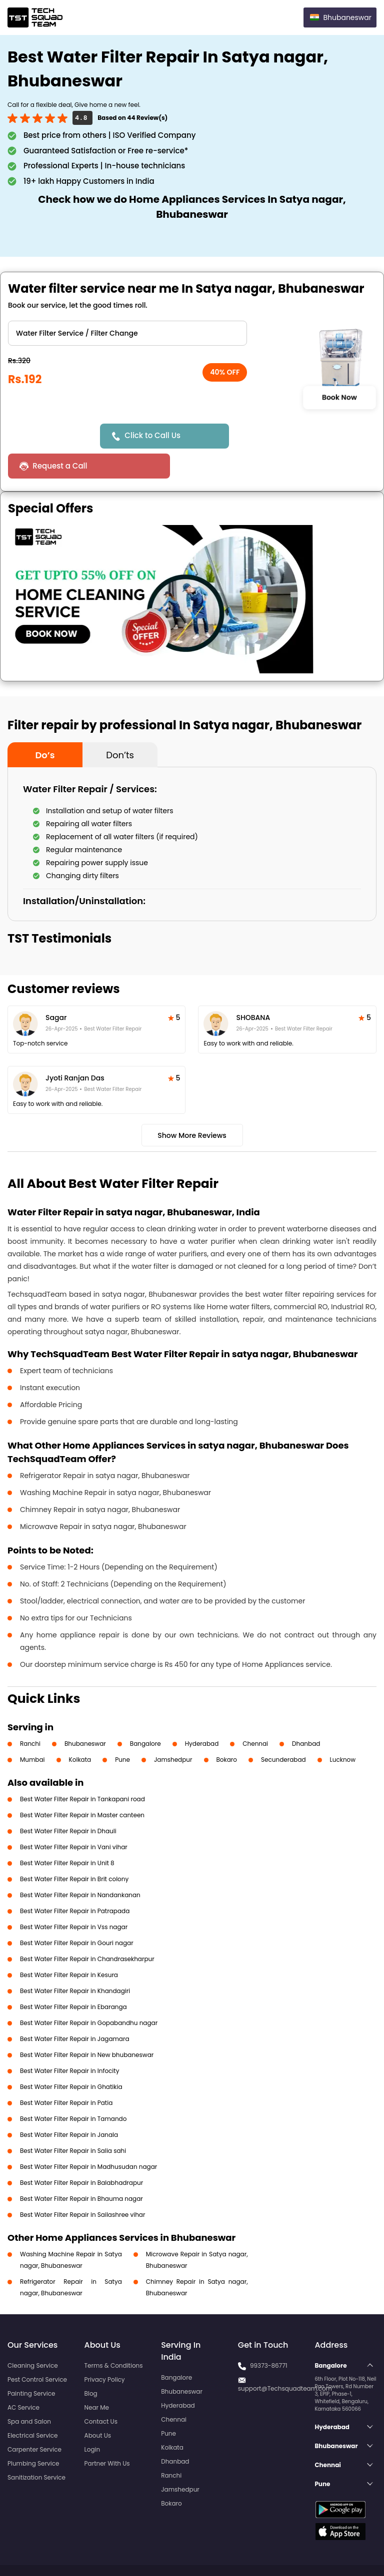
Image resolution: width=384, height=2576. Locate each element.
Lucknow (343, 1729)
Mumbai (32, 1729)
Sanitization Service (37, 2447)
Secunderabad (283, 1729)
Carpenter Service (35, 2419)
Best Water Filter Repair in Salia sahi (73, 2120)
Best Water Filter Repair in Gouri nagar (77, 1913)
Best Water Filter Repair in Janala (69, 2104)
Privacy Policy (104, 2349)
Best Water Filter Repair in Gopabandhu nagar (89, 1993)
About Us (98, 2405)
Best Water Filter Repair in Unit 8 (67, 1833)
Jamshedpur (173, 1729)
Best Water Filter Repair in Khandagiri (75, 1961)
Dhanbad (306, 1713)
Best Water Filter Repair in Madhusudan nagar (88, 2136)
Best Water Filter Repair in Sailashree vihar (82, 2184)
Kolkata (80, 1729)
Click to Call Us (154, 435)
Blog (91, 2363)
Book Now (339, 397)
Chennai (255, 1713)
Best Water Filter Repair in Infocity (69, 2041)
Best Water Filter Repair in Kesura (69, 1945)
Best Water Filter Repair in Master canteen (82, 1785)
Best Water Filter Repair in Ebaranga (73, 1977)
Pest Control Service (37, 2349)
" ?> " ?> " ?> (127, 333)
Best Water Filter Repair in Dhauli (68, 1801)
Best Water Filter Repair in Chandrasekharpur (87, 1929)
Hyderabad (202, 1713)
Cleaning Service (33, 2335)
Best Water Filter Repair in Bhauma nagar (81, 2168)
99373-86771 (269, 2335)
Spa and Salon (29, 2391)
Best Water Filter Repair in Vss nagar (74, 1897)
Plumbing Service (33, 2433)
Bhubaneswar (85, 1713)
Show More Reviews (192, 1105)
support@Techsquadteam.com (285, 2358)
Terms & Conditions (113, 2335)
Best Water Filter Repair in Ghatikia (71, 2057)
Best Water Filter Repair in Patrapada (75, 1881)
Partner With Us (107, 2433)
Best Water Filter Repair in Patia (66, 2072)
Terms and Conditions (338, 2550)
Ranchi (30, 1713)
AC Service (24, 2377)
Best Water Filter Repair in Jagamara (75, 2009)
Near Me (96, 2377)
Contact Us (101, 2391)
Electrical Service (33, 2405)
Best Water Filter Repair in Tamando (73, 2088)
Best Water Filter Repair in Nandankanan (80, 1865)
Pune (122, 1729)
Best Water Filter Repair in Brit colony (74, 1849)
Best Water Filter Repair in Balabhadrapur (81, 2152)
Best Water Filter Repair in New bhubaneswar (87, 2025)
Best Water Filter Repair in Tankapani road (82, 1769)
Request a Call (273, 436)
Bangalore (145, 1713)
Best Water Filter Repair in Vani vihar (74, 1817)
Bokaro (226, 1729)
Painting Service (31, 2363)
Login (92, 2419)
